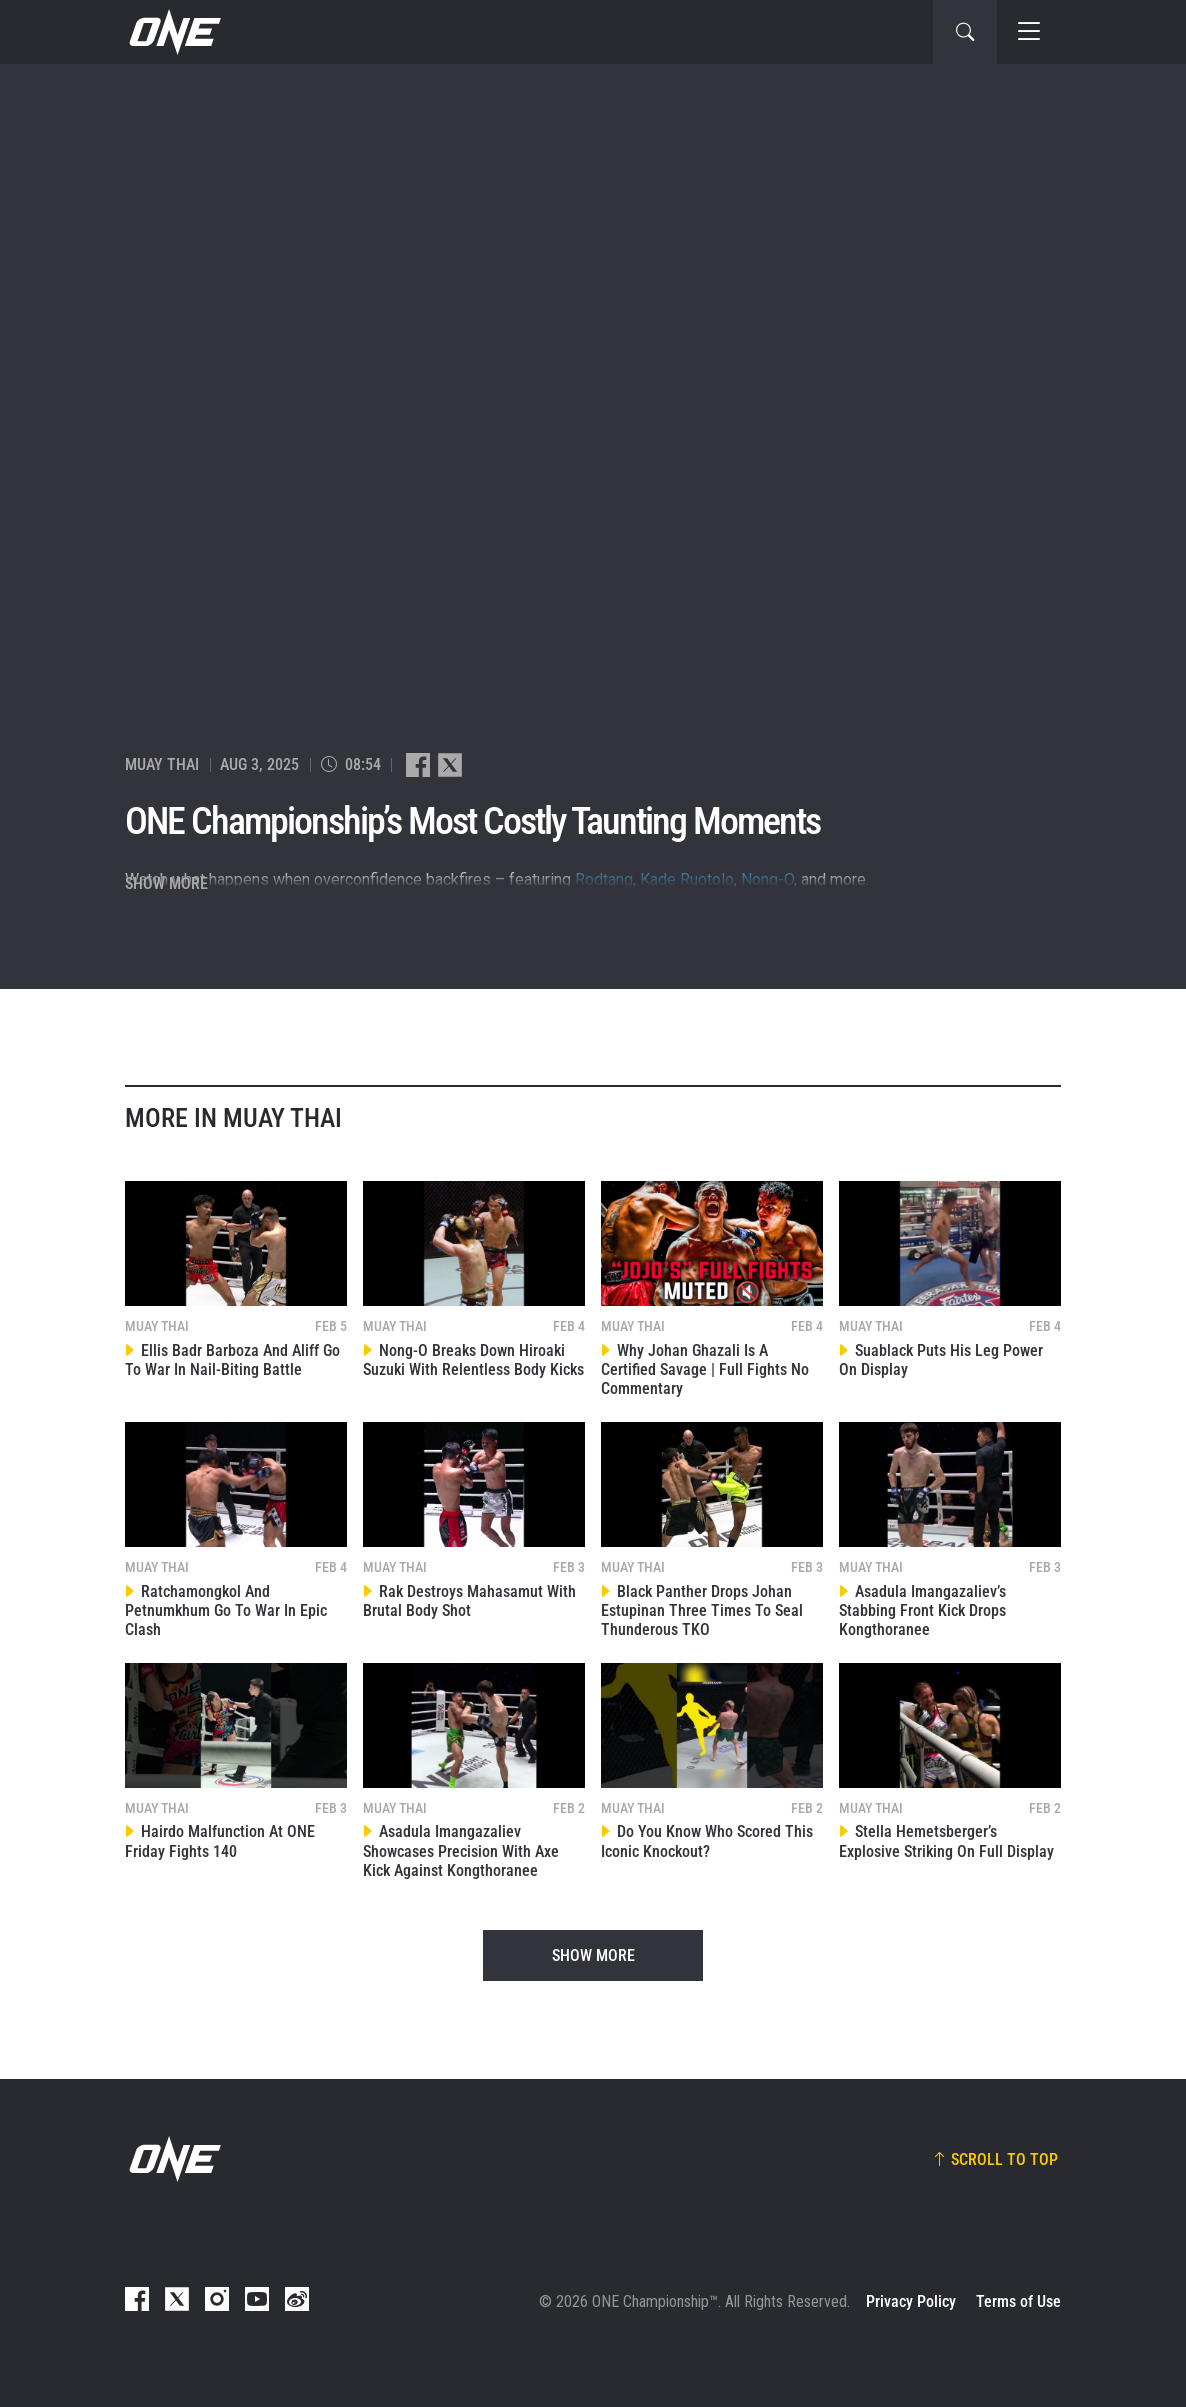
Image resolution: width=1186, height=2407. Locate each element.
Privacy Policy (911, 2301)
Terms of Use (1018, 2301)
